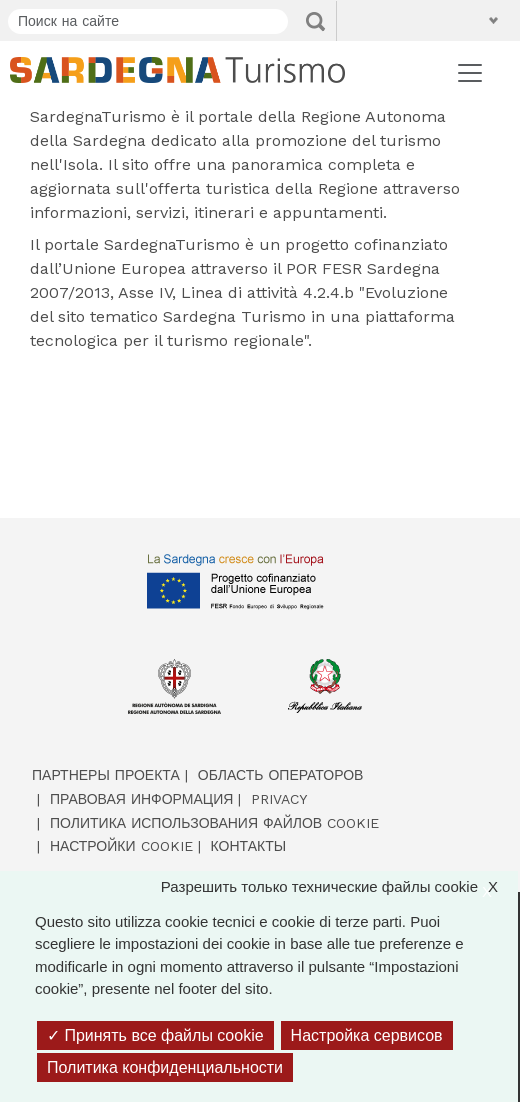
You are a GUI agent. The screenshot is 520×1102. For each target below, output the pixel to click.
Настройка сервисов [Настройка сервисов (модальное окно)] (367, 1035)
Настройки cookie (121, 846)
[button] (402, 19)
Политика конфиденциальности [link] (165, 1067)
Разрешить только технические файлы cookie (339, 887)
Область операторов (281, 775)
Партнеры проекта (106, 775)
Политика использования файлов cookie (214, 823)
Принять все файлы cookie (155, 1035)
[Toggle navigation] (470, 73)
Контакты (249, 846)
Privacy (279, 799)
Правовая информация (141, 799)
